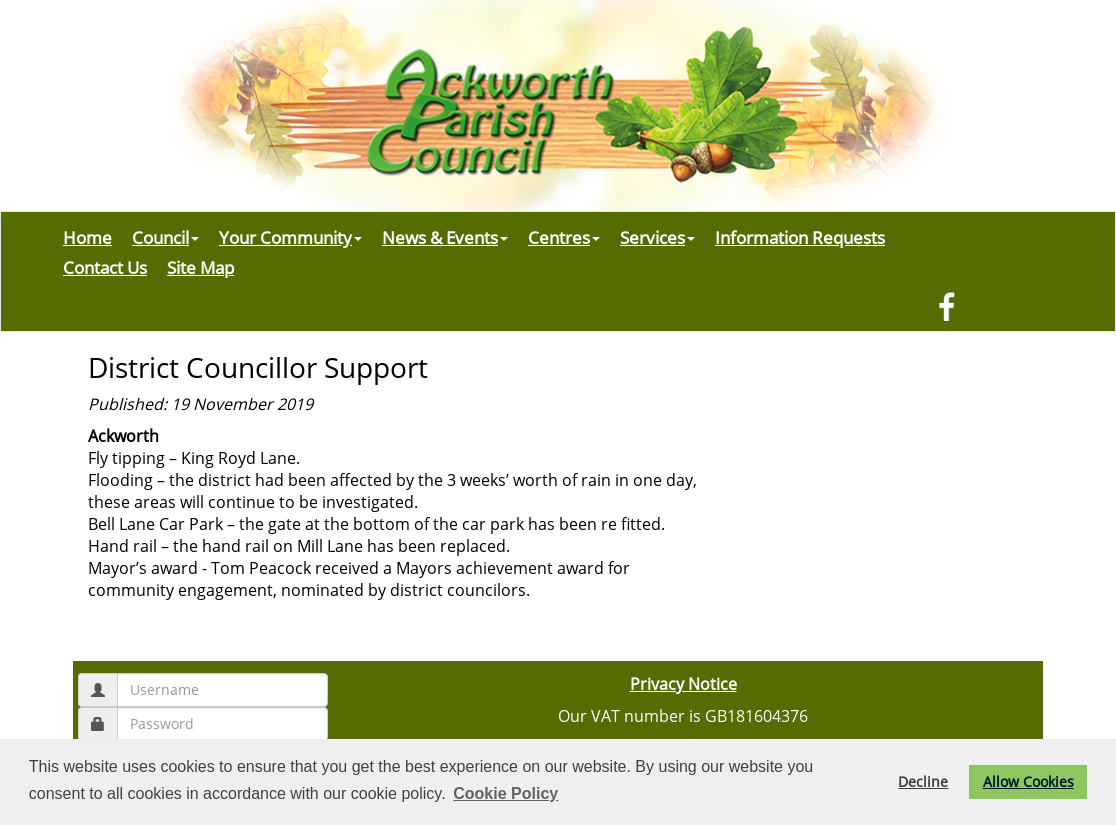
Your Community (290, 237)
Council (165, 237)
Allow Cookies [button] (1028, 781)
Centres (564, 237)
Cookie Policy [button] (505, 793)
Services (657, 237)
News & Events (445, 237)
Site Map (200, 267)
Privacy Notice (683, 684)
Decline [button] (923, 781)
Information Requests (800, 237)
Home (87, 237)
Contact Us (105, 267)
